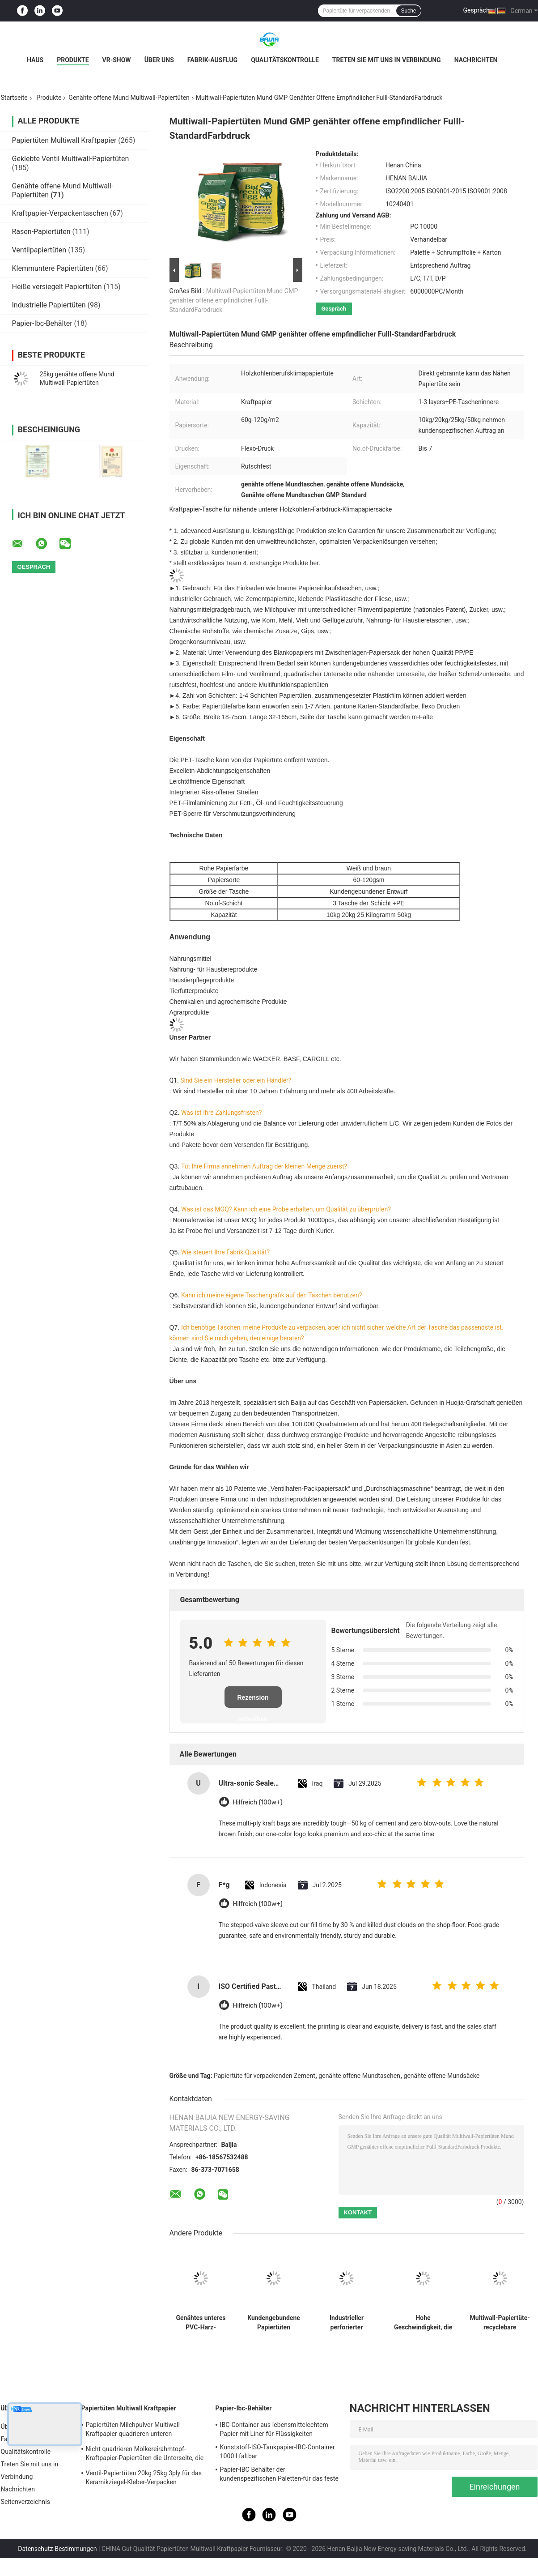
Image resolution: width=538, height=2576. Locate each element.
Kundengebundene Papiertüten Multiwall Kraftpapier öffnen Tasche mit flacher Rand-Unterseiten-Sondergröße (273, 2322)
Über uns (159, 60)
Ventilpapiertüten (39, 250)
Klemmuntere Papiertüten (52, 268)
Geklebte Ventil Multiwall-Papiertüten (70, 158)
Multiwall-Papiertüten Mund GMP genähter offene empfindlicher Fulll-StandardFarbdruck (233, 300)
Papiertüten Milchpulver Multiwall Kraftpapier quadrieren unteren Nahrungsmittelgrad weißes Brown (134, 2430)
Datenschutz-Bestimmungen (57, 2548)
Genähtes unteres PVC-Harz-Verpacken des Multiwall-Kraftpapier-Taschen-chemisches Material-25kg (201, 2322)
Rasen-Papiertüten (41, 231)
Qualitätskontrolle (285, 60)
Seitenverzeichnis (26, 2501)
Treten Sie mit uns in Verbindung (386, 60)
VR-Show (116, 60)
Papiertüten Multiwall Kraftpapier (64, 140)
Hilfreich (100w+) (258, 1802)
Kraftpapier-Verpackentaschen (60, 213)
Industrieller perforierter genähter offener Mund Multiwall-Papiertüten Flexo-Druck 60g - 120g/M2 (347, 2322)
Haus (35, 60)
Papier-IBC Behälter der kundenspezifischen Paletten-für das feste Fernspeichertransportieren (279, 2475)
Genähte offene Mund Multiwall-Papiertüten (128, 97)
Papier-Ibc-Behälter (42, 323)
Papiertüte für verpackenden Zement (264, 2075)
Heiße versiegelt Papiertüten (57, 286)
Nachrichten (476, 60)
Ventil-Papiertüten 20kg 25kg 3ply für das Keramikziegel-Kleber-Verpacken (144, 2477)
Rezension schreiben (252, 1701)
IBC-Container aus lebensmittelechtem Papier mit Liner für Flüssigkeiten (274, 2429)
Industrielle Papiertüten (49, 305)
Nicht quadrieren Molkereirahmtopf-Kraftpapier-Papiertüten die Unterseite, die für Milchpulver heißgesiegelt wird (145, 2454)
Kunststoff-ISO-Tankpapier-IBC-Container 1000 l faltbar (277, 2452)
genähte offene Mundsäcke (442, 2075)
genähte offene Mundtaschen (359, 2075)
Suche (408, 11)
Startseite (14, 97)
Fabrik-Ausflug (212, 60)
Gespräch (476, 10)
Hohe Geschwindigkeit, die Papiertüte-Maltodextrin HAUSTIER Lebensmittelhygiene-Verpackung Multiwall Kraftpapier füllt (423, 2322)
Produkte (73, 60)
